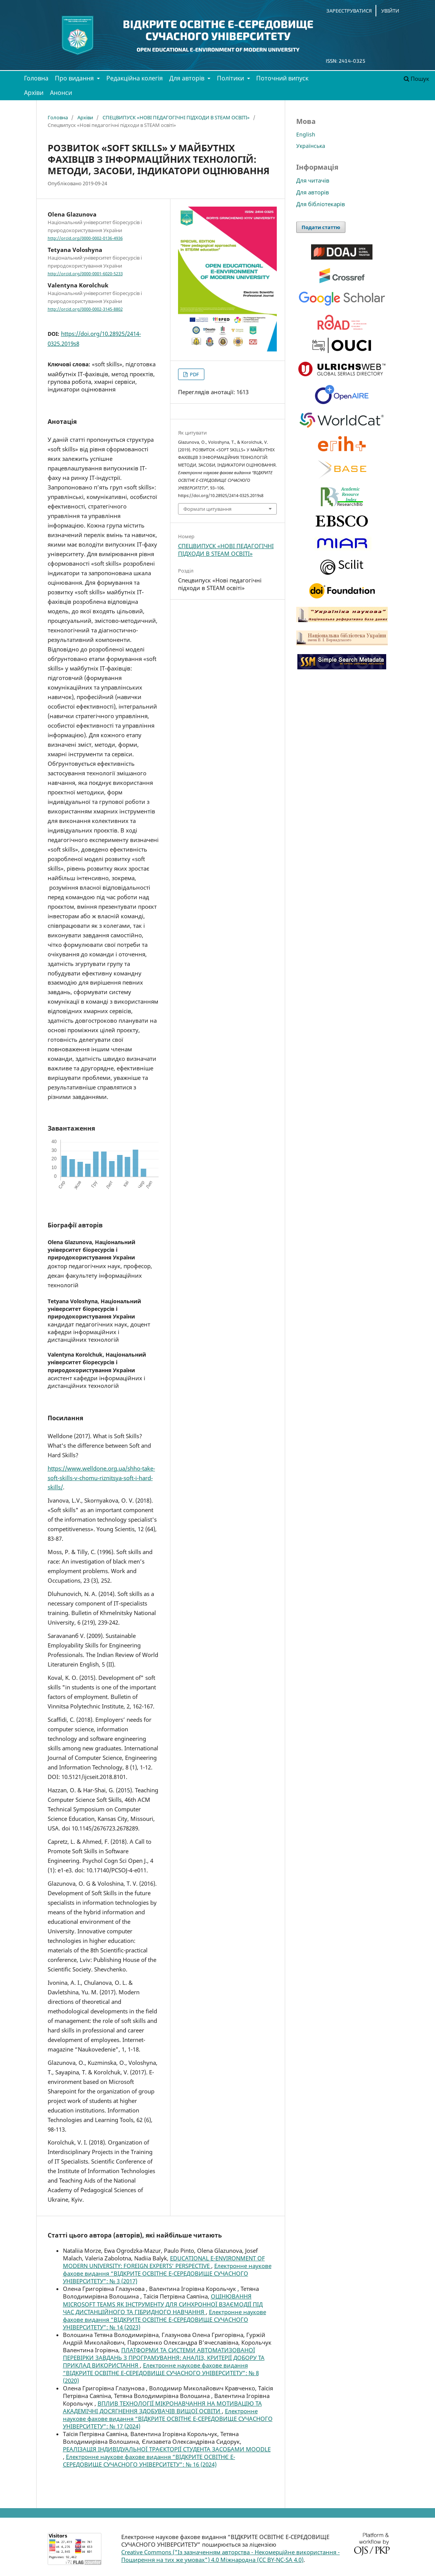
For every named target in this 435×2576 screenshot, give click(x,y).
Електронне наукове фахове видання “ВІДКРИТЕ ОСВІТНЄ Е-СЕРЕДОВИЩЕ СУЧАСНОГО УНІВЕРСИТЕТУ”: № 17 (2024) (168, 2418)
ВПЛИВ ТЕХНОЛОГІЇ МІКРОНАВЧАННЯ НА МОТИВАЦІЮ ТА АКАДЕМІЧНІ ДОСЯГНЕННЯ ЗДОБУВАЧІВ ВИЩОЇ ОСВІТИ (162, 2407)
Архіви (33, 92)
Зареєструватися (349, 10)
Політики (231, 78)
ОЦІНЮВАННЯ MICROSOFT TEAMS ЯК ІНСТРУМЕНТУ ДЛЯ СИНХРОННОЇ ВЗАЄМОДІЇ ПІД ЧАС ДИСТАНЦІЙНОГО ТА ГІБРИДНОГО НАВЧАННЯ (163, 2303)
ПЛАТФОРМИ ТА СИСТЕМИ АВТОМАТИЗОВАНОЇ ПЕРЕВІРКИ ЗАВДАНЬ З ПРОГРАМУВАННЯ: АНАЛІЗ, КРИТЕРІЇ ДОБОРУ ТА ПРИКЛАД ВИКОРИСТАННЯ (164, 2357)
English (305, 134)
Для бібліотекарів (320, 204)
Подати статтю (321, 227)
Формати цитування (207, 508)
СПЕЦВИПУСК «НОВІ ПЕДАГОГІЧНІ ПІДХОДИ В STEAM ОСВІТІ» (176, 117)
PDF (194, 374)
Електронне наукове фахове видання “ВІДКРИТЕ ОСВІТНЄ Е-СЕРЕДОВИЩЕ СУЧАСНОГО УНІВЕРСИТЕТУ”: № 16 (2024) (149, 2460)
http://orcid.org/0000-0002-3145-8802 (85, 309)
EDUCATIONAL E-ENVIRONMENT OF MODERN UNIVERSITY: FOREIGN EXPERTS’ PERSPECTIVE (164, 2262)
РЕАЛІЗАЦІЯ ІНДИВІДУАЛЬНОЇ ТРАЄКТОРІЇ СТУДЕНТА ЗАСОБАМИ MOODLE (167, 2449)
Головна (36, 78)
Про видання (75, 78)
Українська (310, 145)
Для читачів (312, 180)
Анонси (61, 92)
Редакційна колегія (134, 78)
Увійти (390, 10)
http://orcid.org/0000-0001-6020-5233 (85, 273)
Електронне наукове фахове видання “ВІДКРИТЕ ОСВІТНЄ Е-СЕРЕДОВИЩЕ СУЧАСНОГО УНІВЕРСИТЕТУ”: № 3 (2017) (167, 2273)
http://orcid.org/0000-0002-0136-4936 (85, 238)
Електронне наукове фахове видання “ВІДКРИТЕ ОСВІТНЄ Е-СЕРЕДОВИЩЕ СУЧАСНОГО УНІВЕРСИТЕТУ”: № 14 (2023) (164, 2319)
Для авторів (187, 78)
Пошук (416, 78)
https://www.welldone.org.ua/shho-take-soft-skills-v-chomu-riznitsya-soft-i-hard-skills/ (101, 1477)
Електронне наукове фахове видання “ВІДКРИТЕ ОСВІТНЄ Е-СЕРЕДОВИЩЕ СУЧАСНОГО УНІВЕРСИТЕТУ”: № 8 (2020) (161, 2372)
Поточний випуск (282, 78)
